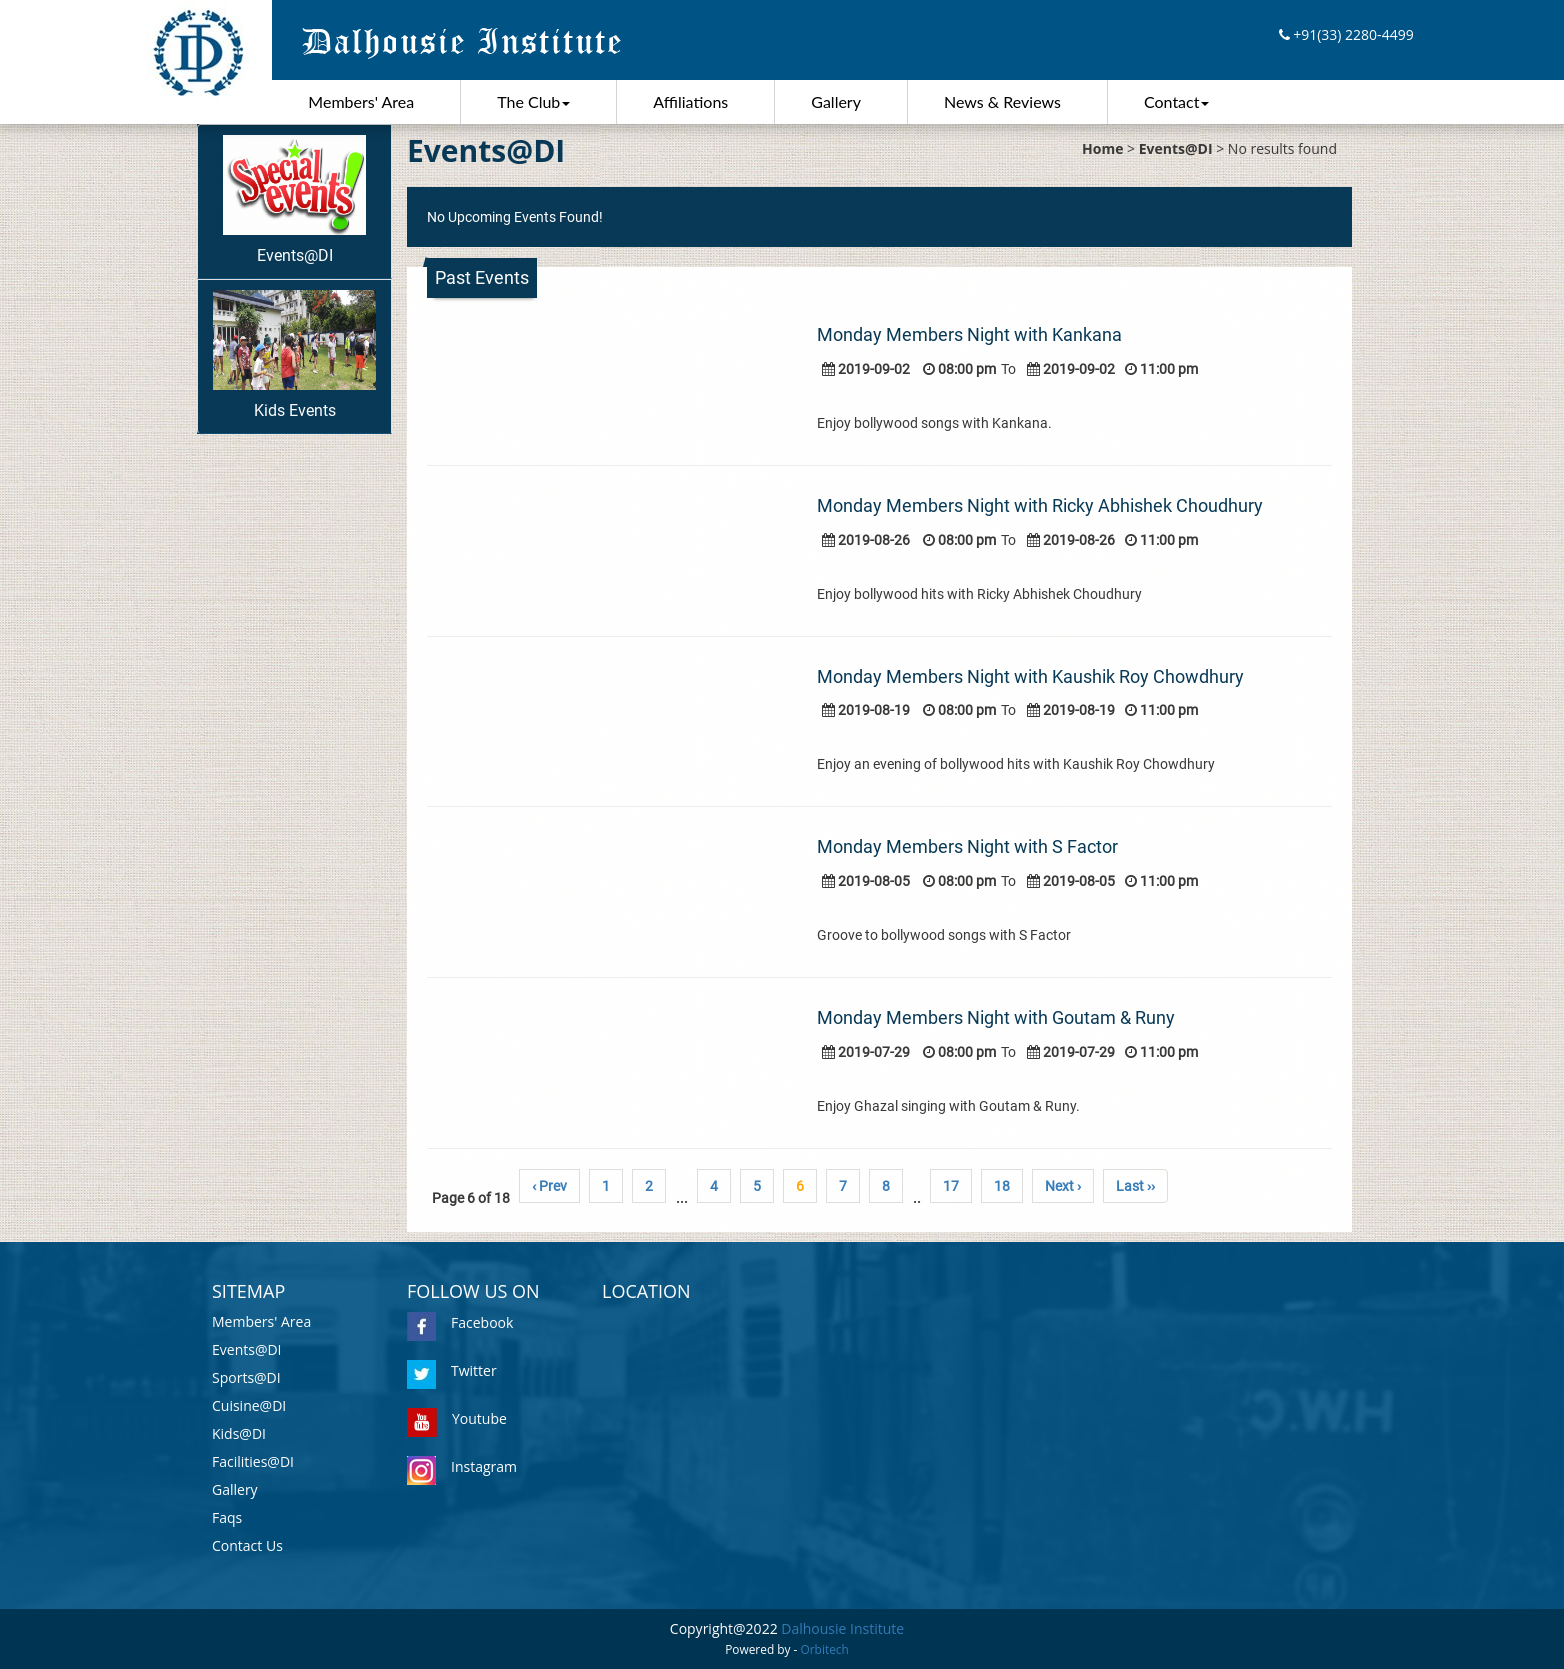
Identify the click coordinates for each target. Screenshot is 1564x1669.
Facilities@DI (253, 1461)
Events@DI (294, 200)
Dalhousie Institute (842, 1628)
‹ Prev (549, 1186)
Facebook (460, 1322)
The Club (533, 101)
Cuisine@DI (249, 1405)
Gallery (836, 101)
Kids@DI (239, 1433)
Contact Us (247, 1545)
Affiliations (690, 101)
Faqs (227, 1517)
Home (1102, 148)
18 (1002, 1186)
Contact (1176, 101)
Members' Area (361, 101)
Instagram (462, 1466)
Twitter (452, 1370)
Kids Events (294, 355)
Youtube (457, 1418)
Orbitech (825, 1649)
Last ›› (1135, 1186)
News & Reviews (1002, 101)
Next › (1063, 1186)
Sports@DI (246, 1377)
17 (951, 1186)
